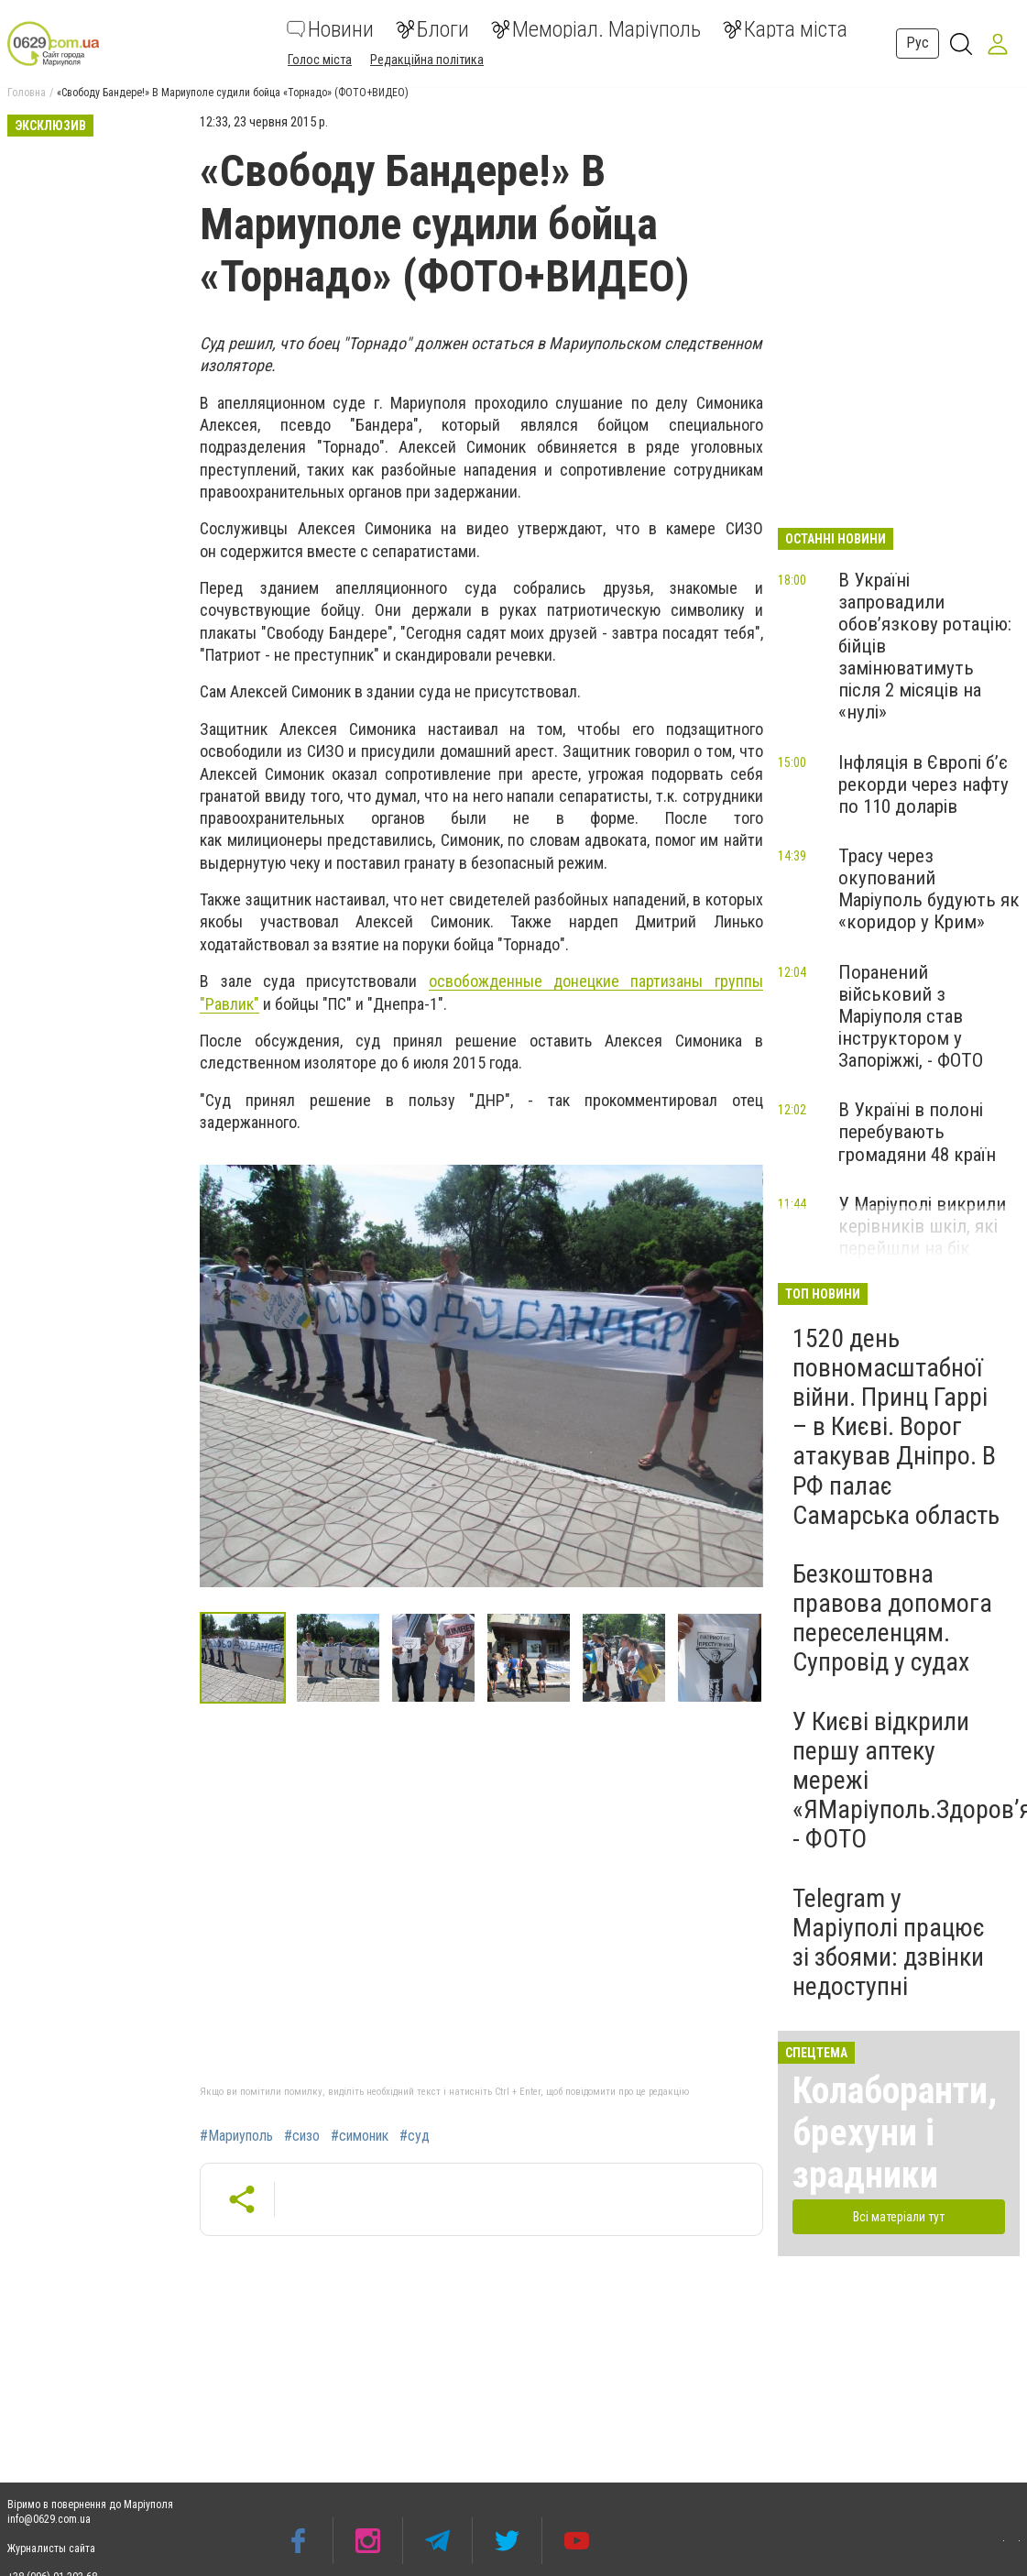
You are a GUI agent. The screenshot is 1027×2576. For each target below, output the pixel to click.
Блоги (432, 29)
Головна (26, 92)
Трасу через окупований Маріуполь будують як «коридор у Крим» (929, 889)
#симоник (359, 2136)
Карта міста (785, 29)
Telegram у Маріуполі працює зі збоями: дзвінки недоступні (888, 1942)
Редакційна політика (427, 59)
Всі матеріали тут (899, 2216)
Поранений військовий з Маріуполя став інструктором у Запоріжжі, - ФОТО (910, 1016)
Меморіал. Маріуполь (596, 29)
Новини (330, 29)
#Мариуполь (236, 2136)
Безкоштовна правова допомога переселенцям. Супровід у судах (892, 1618)
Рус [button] (917, 42)
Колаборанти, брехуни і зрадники (894, 2133)
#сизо (302, 2136)
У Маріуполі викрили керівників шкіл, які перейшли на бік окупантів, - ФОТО (922, 1237)
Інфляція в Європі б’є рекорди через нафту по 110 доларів (923, 784)
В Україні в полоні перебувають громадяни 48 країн (917, 1132)
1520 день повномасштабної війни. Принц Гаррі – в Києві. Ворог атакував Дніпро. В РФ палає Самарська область (896, 1426)
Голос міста (320, 59)
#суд (414, 2136)
